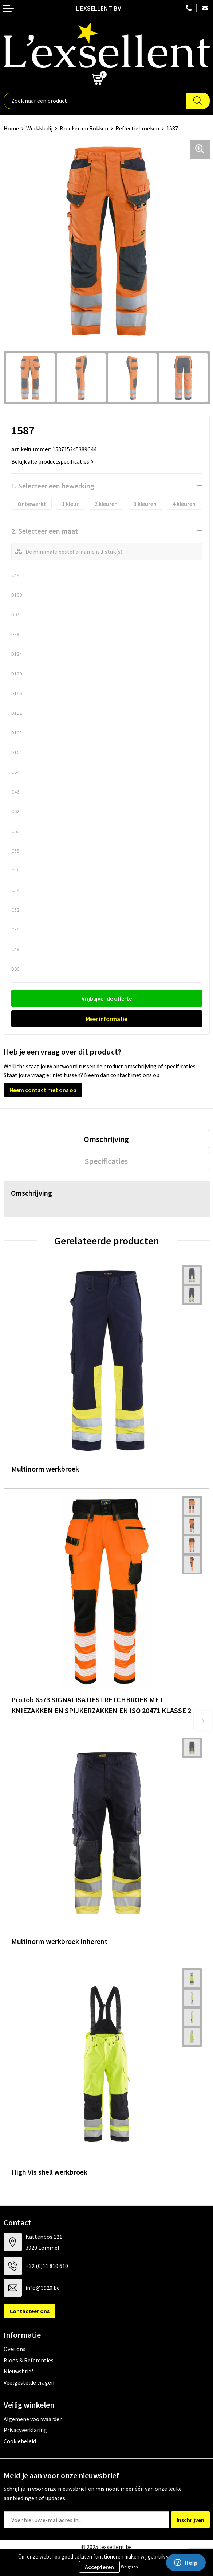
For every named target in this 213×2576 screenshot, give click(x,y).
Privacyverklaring (25, 2429)
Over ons (14, 2349)
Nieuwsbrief (18, 2371)
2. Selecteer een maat (44, 530)
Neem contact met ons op (42, 1090)
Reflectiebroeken (137, 128)
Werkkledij (39, 128)
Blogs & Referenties (29, 2360)
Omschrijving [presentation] (106, 1139)
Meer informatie (106, 1018)
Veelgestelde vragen (29, 2382)
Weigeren (129, 2566)
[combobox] (95, 101)
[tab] (106, 1139)
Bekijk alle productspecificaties (52, 461)
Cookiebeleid (20, 2441)
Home (11, 128)
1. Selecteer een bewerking (52, 485)
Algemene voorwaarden (33, 2419)
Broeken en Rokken (84, 128)
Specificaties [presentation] (106, 1161)
